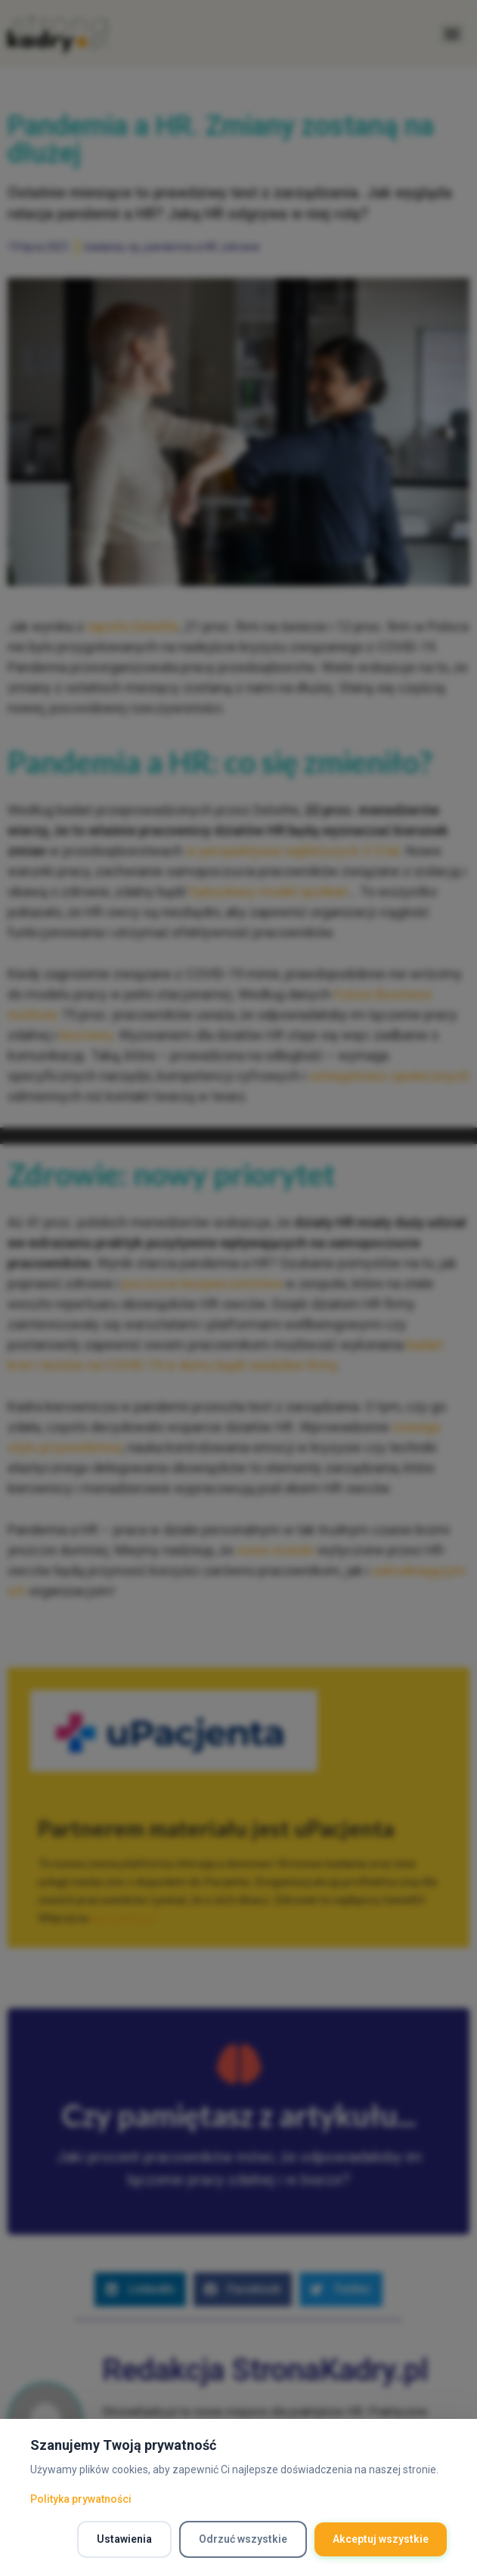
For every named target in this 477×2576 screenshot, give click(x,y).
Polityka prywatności (81, 2499)
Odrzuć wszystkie (243, 2539)
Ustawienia (124, 2539)
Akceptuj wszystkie (381, 2539)
